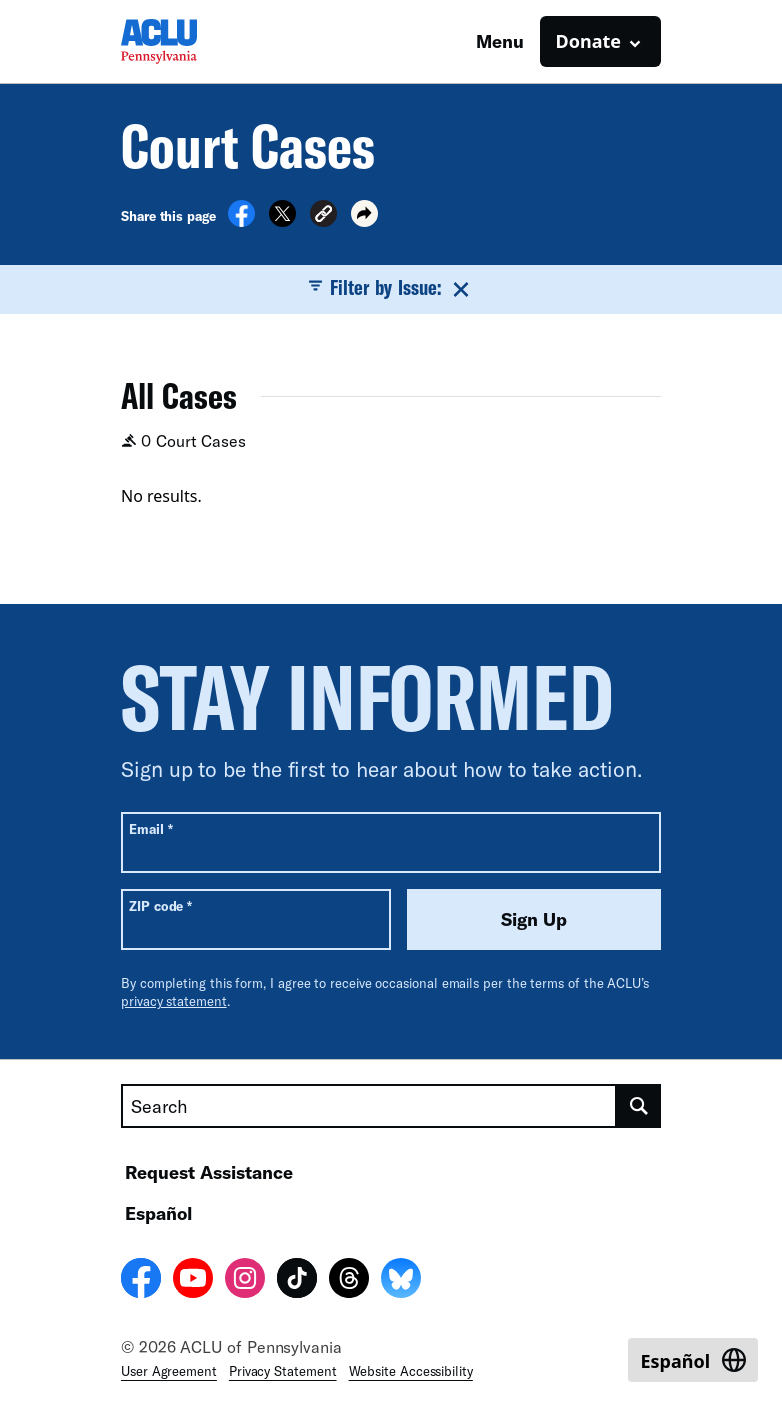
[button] (323, 216)
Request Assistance (209, 1172)
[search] (639, 1106)
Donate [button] (588, 41)
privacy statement (174, 1001)
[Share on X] (282, 221)
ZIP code (160, 905)
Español (158, 1213)
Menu (500, 41)
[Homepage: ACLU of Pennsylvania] (191, 41)
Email (150, 828)
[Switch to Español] (693, 1360)
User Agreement (169, 1371)
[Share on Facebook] (241, 221)
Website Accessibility (411, 1371)
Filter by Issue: (391, 288)
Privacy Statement (283, 1371)
